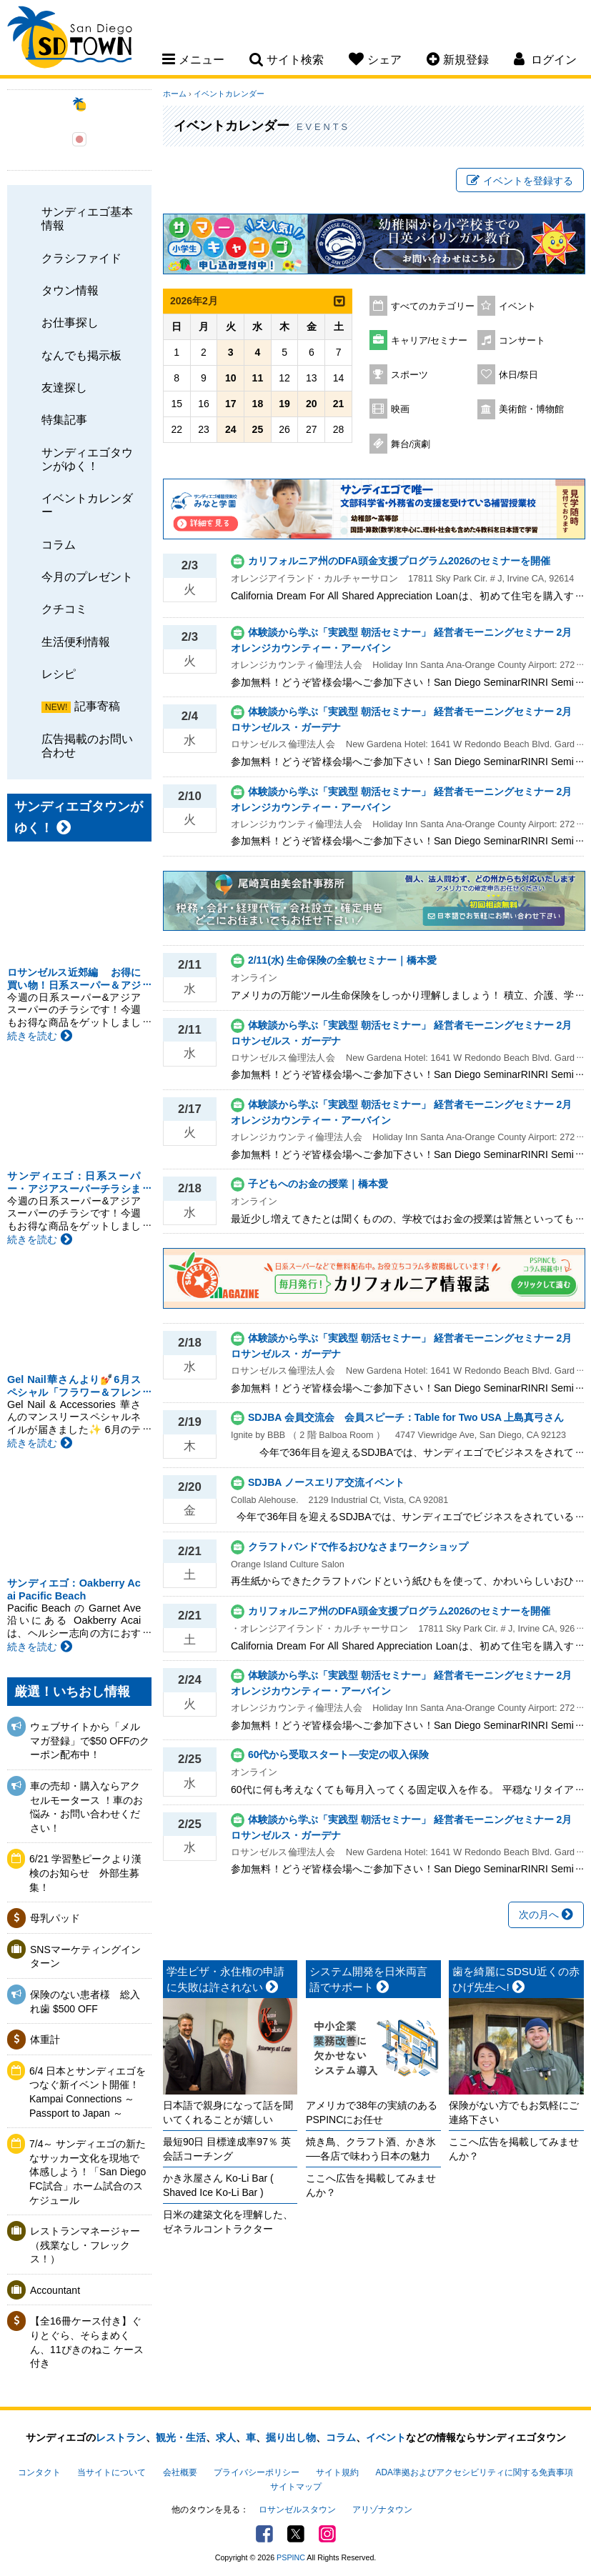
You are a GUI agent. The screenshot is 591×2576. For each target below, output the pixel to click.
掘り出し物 (291, 2437)
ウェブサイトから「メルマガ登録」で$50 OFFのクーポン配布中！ (89, 1740)
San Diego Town (69, 39)
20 (311, 403)
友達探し (64, 387)
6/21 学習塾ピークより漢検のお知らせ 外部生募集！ (85, 1872)
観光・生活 (181, 2437)
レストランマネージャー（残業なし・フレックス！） (85, 2245)
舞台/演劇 (411, 444)
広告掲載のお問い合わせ (87, 745)
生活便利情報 (75, 641)
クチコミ (64, 608)
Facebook (264, 2533)
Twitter (295, 2533)
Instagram (327, 2533)
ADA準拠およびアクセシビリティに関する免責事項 (474, 2472)
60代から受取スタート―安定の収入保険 (338, 1754)
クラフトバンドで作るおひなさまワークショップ (358, 1546)
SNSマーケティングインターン (85, 1957)
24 (231, 429)
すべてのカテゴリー (433, 306)
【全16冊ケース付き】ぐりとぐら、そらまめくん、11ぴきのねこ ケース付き (87, 2342)
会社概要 (180, 2472)
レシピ (58, 673)
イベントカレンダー (87, 504)
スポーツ (409, 375)
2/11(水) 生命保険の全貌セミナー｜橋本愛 (342, 960)
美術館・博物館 (531, 409)
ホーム (175, 93)
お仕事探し (70, 322)
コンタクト (39, 2472)
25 (258, 429)
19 (284, 403)
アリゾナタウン (382, 2510)
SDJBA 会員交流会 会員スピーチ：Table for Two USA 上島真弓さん (406, 1417)
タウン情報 (70, 290)
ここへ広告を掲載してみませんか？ (371, 2185)
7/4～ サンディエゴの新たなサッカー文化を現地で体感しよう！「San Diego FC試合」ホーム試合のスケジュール (87, 2171)
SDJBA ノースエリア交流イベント (326, 1482)
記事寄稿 (97, 705)
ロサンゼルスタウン (297, 2510)
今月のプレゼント (87, 576)
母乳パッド (55, 1918)
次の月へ (546, 1914)
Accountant (55, 2290)
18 (258, 403)
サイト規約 (337, 2472)
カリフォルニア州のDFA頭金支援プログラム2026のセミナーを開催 (399, 560)
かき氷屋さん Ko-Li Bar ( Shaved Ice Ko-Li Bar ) (218, 2185)
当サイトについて (111, 2472)
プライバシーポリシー (256, 2472)
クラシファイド (81, 257)
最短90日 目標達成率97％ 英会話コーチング (227, 2149)
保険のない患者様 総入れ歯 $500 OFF (85, 2002)
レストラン (121, 2437)
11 (258, 378)
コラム (58, 544)
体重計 (45, 2039)
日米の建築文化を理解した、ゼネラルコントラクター (228, 2222)
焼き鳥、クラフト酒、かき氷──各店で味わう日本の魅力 (371, 2149)
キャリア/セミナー (429, 341)
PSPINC (291, 2557)
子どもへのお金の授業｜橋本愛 (318, 1183)
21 (338, 403)
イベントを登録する (520, 180)
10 (231, 378)
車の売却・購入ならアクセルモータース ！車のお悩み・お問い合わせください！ (86, 1807)
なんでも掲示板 (81, 355)
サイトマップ (296, 2487)
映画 (400, 409)
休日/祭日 (519, 375)
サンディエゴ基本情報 (87, 218)
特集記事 (64, 419)
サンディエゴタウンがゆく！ (87, 459)
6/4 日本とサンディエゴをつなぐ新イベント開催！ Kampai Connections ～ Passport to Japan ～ (87, 2092)
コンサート (522, 341)
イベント (517, 306)
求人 (226, 2437)
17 (231, 403)
